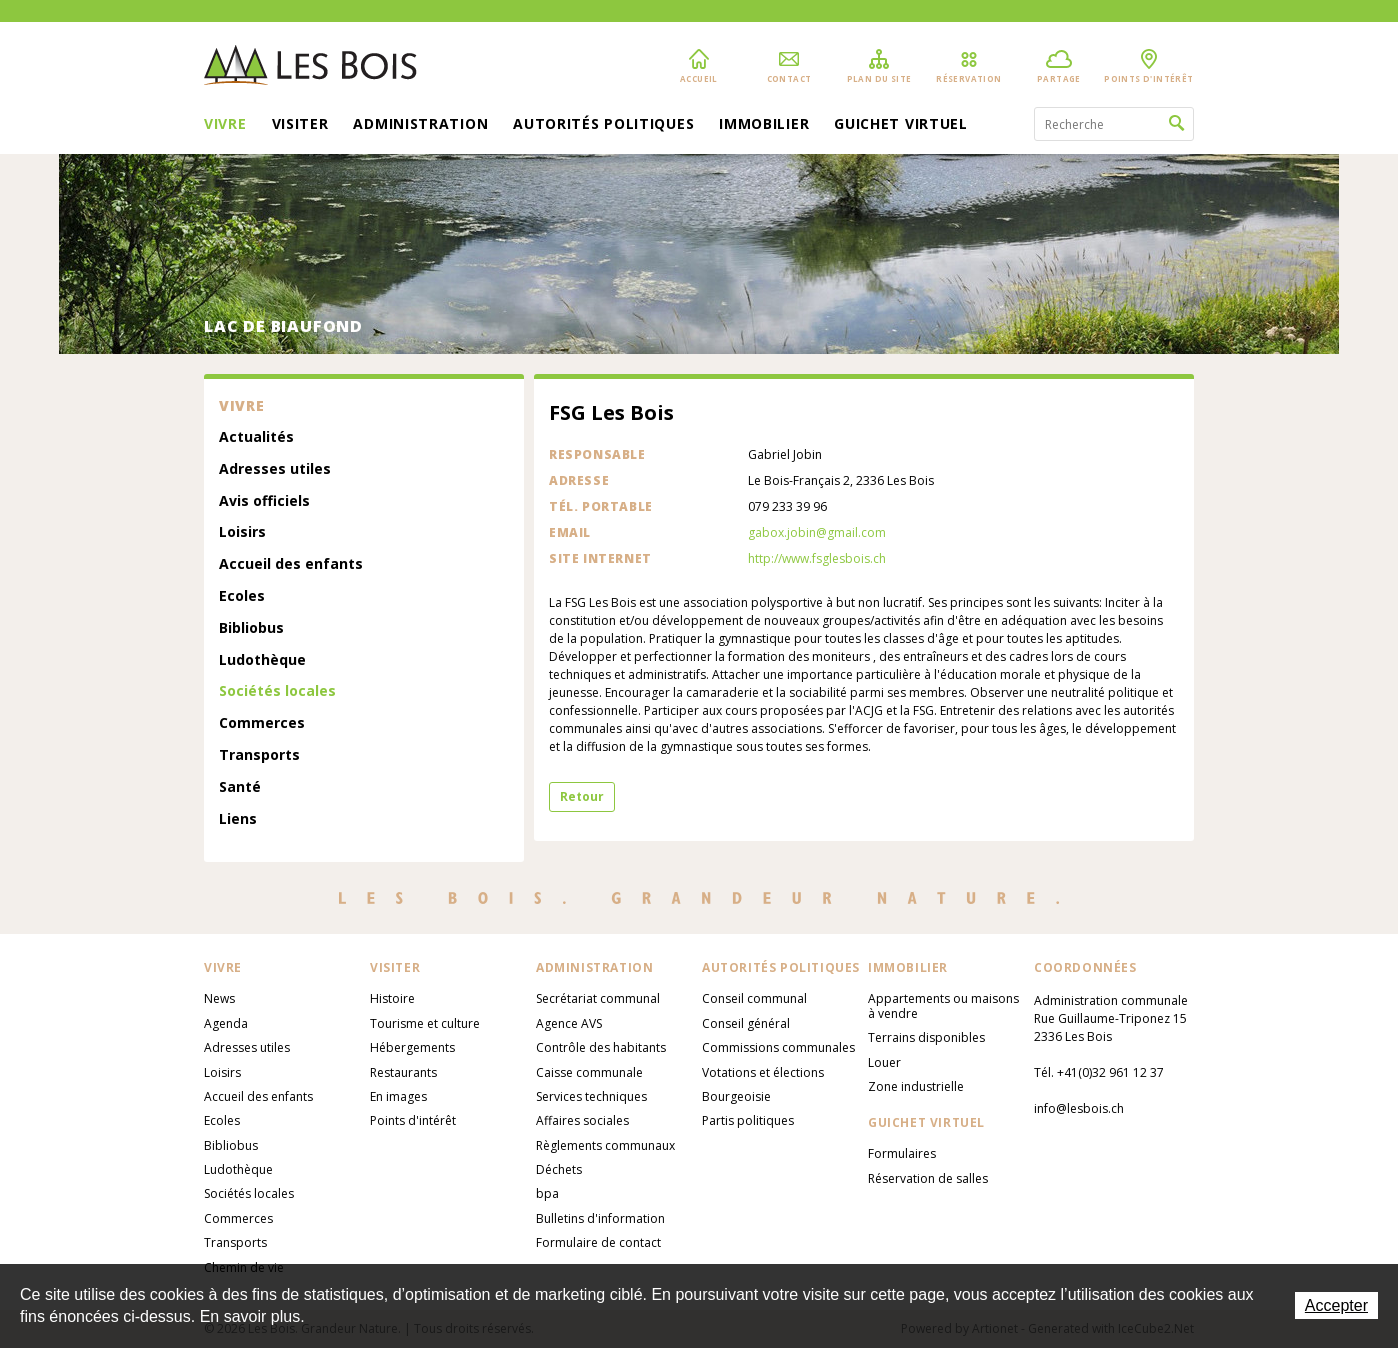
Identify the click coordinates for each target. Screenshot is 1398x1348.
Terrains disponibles (926, 1037)
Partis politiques (748, 1120)
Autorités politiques (603, 125)
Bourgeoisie (736, 1096)
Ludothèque (262, 660)
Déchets (559, 1169)
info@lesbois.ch (1079, 1108)
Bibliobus (251, 628)
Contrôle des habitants (601, 1047)
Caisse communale (589, 1072)
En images (398, 1096)
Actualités (256, 437)
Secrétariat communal (598, 998)
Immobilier (764, 125)
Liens (238, 819)
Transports (259, 755)
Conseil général (746, 1023)
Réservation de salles (928, 1178)
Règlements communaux (605, 1145)
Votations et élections (763, 1072)
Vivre (225, 125)
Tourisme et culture (425, 1023)
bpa (547, 1193)
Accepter (1336, 1305)
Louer (884, 1062)
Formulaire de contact (598, 1242)
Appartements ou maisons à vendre (943, 1005)
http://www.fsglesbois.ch (817, 558)
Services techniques (591, 1096)
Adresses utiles (275, 469)
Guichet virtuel (901, 125)
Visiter (300, 125)
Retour (582, 796)
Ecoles (242, 596)
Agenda (226, 1023)
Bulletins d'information (600, 1218)
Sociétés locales (277, 691)
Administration (420, 125)
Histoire (392, 998)
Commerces (262, 723)
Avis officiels (264, 501)
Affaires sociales (582, 1120)
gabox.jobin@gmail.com (817, 532)
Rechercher (1176, 124)
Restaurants (403, 1072)
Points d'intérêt (413, 1120)
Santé (240, 787)
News (219, 998)
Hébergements (412, 1047)
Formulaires (902, 1153)
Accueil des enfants (291, 564)
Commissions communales (778, 1047)
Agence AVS (569, 1023)
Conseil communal (754, 998)
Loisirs (242, 532)
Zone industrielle (916, 1086)
